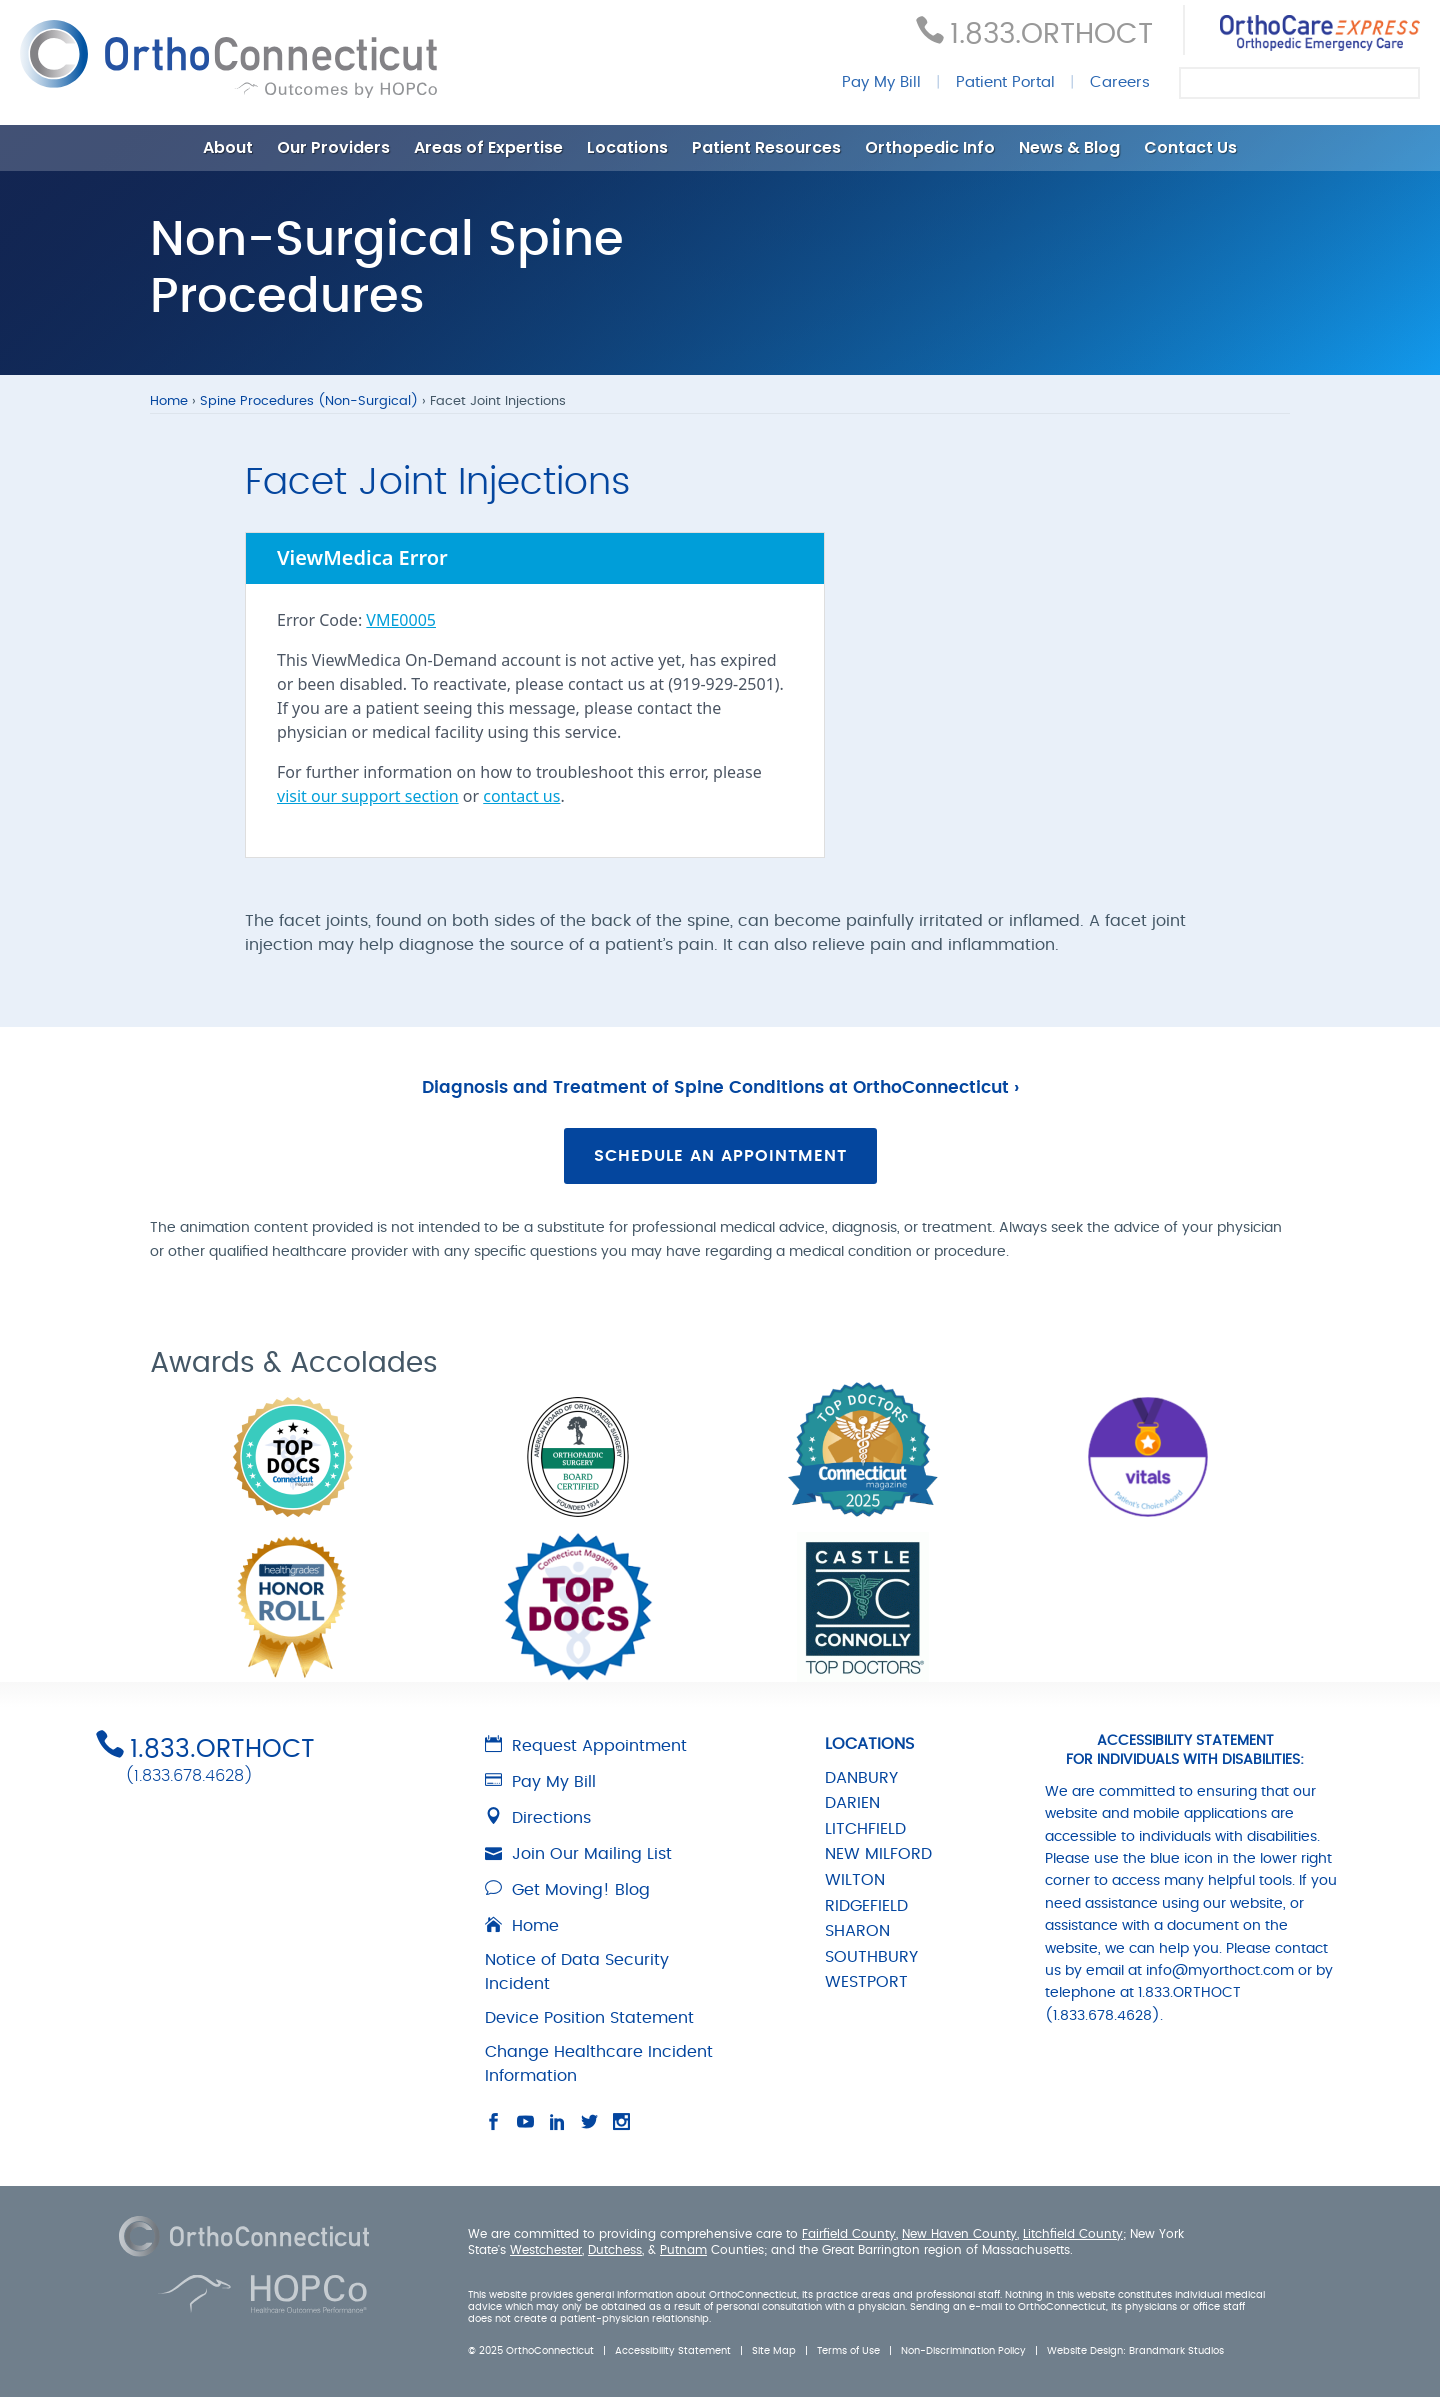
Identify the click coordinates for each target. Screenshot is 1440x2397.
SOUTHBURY (871, 1957)
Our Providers (333, 147)
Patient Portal (1005, 82)
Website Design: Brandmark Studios (1135, 2351)
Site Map (774, 2351)
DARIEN (852, 1803)
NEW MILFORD (878, 1854)
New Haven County (959, 2234)
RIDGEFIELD (866, 1906)
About (228, 147)
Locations (627, 147)
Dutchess (615, 2250)
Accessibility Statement (673, 2351)
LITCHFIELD (865, 1829)
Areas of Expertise (488, 147)
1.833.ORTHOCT (1051, 35)
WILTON (855, 1880)
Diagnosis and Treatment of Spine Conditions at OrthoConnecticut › (720, 1087)
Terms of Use (848, 2351)
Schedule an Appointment (720, 1156)
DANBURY (861, 1778)
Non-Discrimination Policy (963, 2351)
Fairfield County (849, 2234)
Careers (1120, 82)
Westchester (546, 2250)
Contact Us (1190, 147)
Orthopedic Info (930, 147)
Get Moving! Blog (567, 1890)
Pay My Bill (881, 82)
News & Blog (1069, 147)
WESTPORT (866, 1982)
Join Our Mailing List (578, 1854)
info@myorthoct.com (1220, 1971)
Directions (538, 1818)
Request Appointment (586, 1746)
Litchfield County (1073, 2234)
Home (169, 401)
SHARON (857, 1931)
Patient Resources (766, 147)
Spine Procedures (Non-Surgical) (309, 401)
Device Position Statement (589, 2018)
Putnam (683, 2250)
